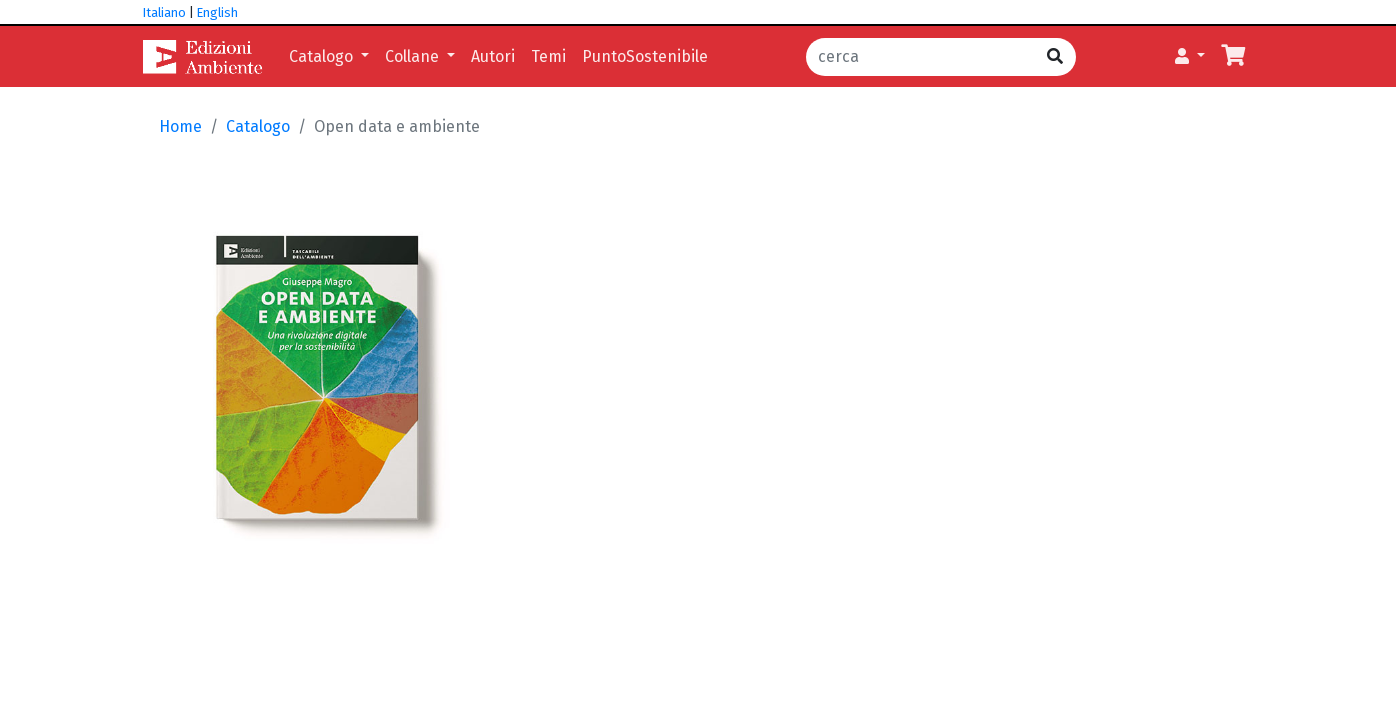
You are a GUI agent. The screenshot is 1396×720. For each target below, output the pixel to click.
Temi (548, 56)
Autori (493, 56)
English (217, 12)
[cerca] (920, 57)
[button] (1190, 57)
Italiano (164, 12)
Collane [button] (414, 56)
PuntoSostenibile (645, 56)
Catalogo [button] (323, 56)
